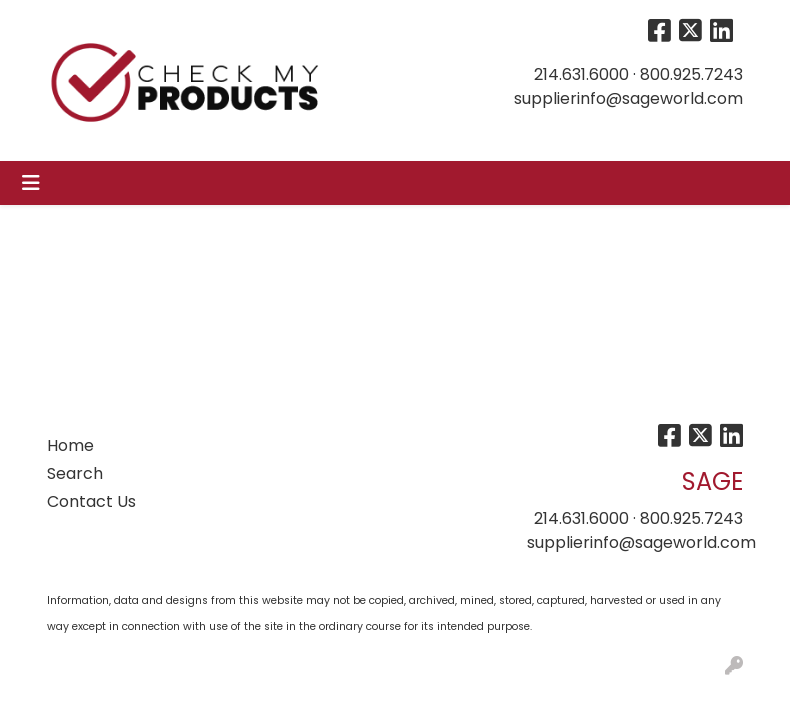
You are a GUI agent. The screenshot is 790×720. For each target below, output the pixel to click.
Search (75, 473)
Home (70, 445)
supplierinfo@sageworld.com (628, 98)
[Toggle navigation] (31, 183)
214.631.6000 (581, 74)
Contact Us (91, 501)
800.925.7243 (691, 74)
